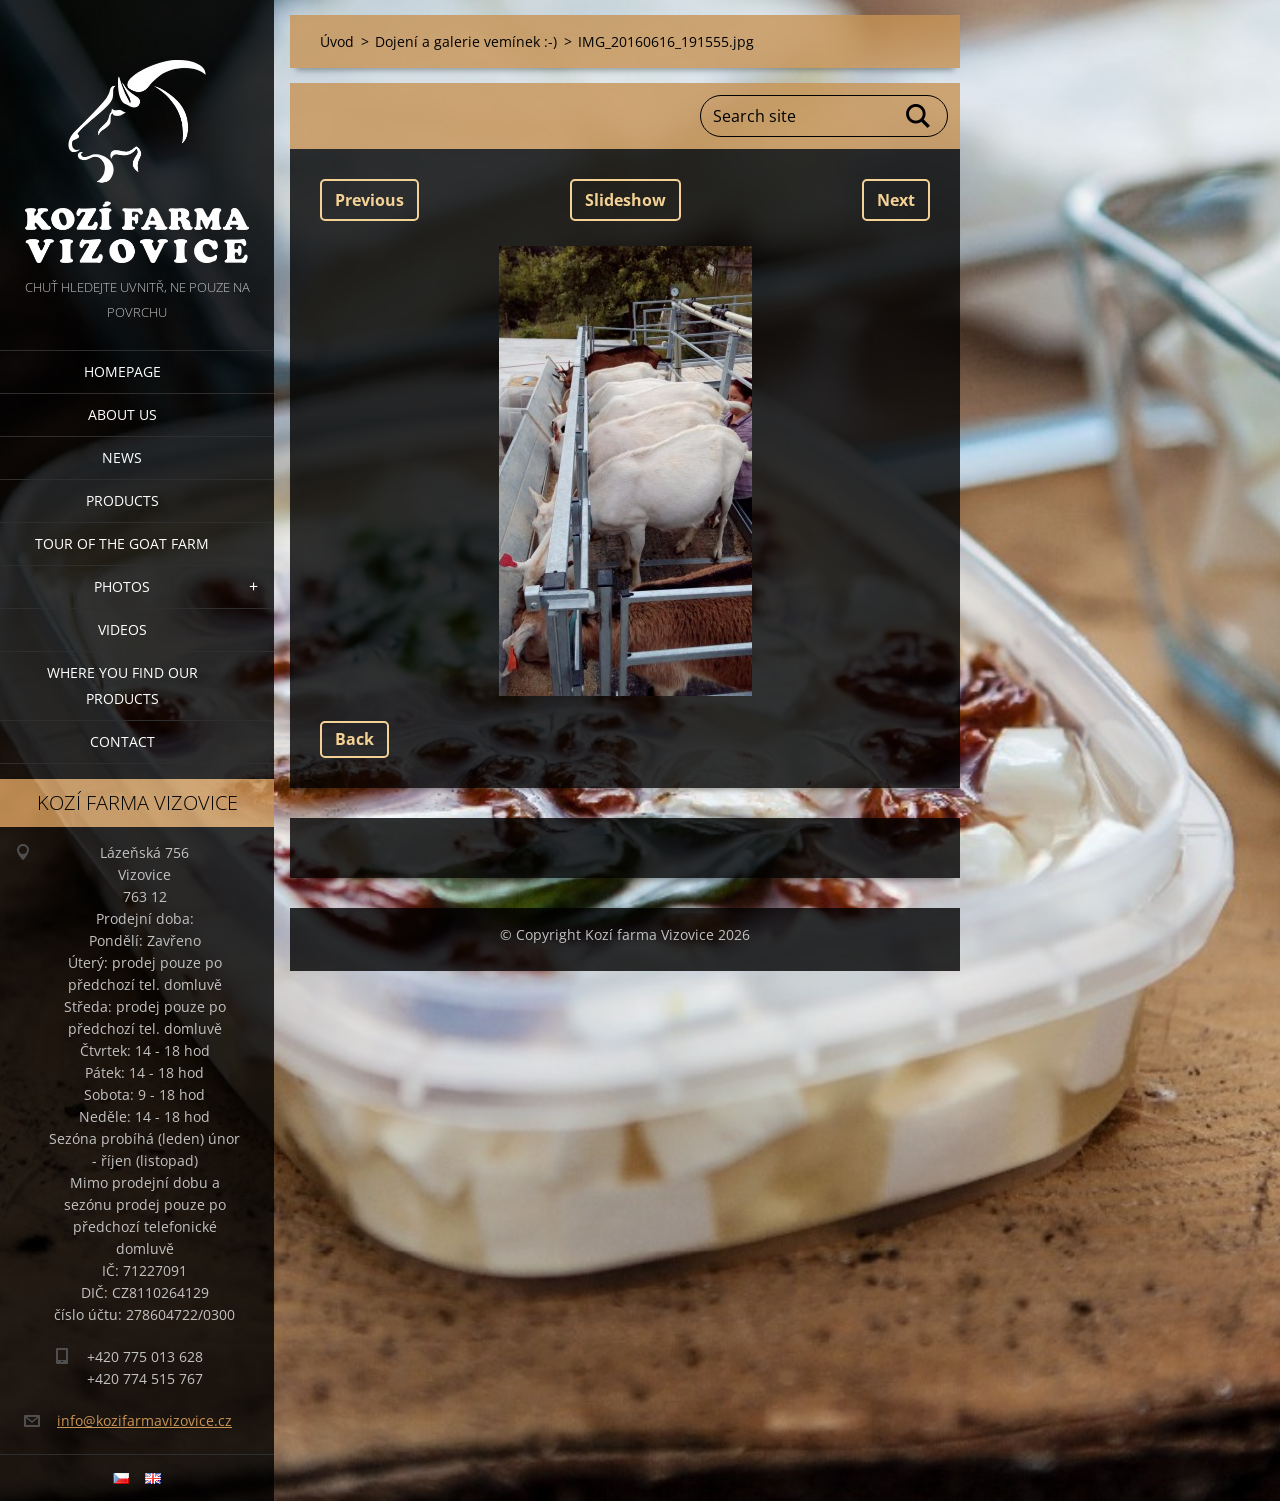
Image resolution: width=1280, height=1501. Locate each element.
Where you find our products (122, 685)
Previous (369, 200)
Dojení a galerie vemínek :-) (466, 41)
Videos (122, 629)
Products (122, 500)
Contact (122, 741)
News (122, 457)
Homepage (122, 371)
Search (919, 116)
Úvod (337, 41)
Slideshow (625, 200)
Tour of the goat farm (122, 543)
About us (122, 414)
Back (354, 739)
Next (896, 200)
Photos (122, 586)
